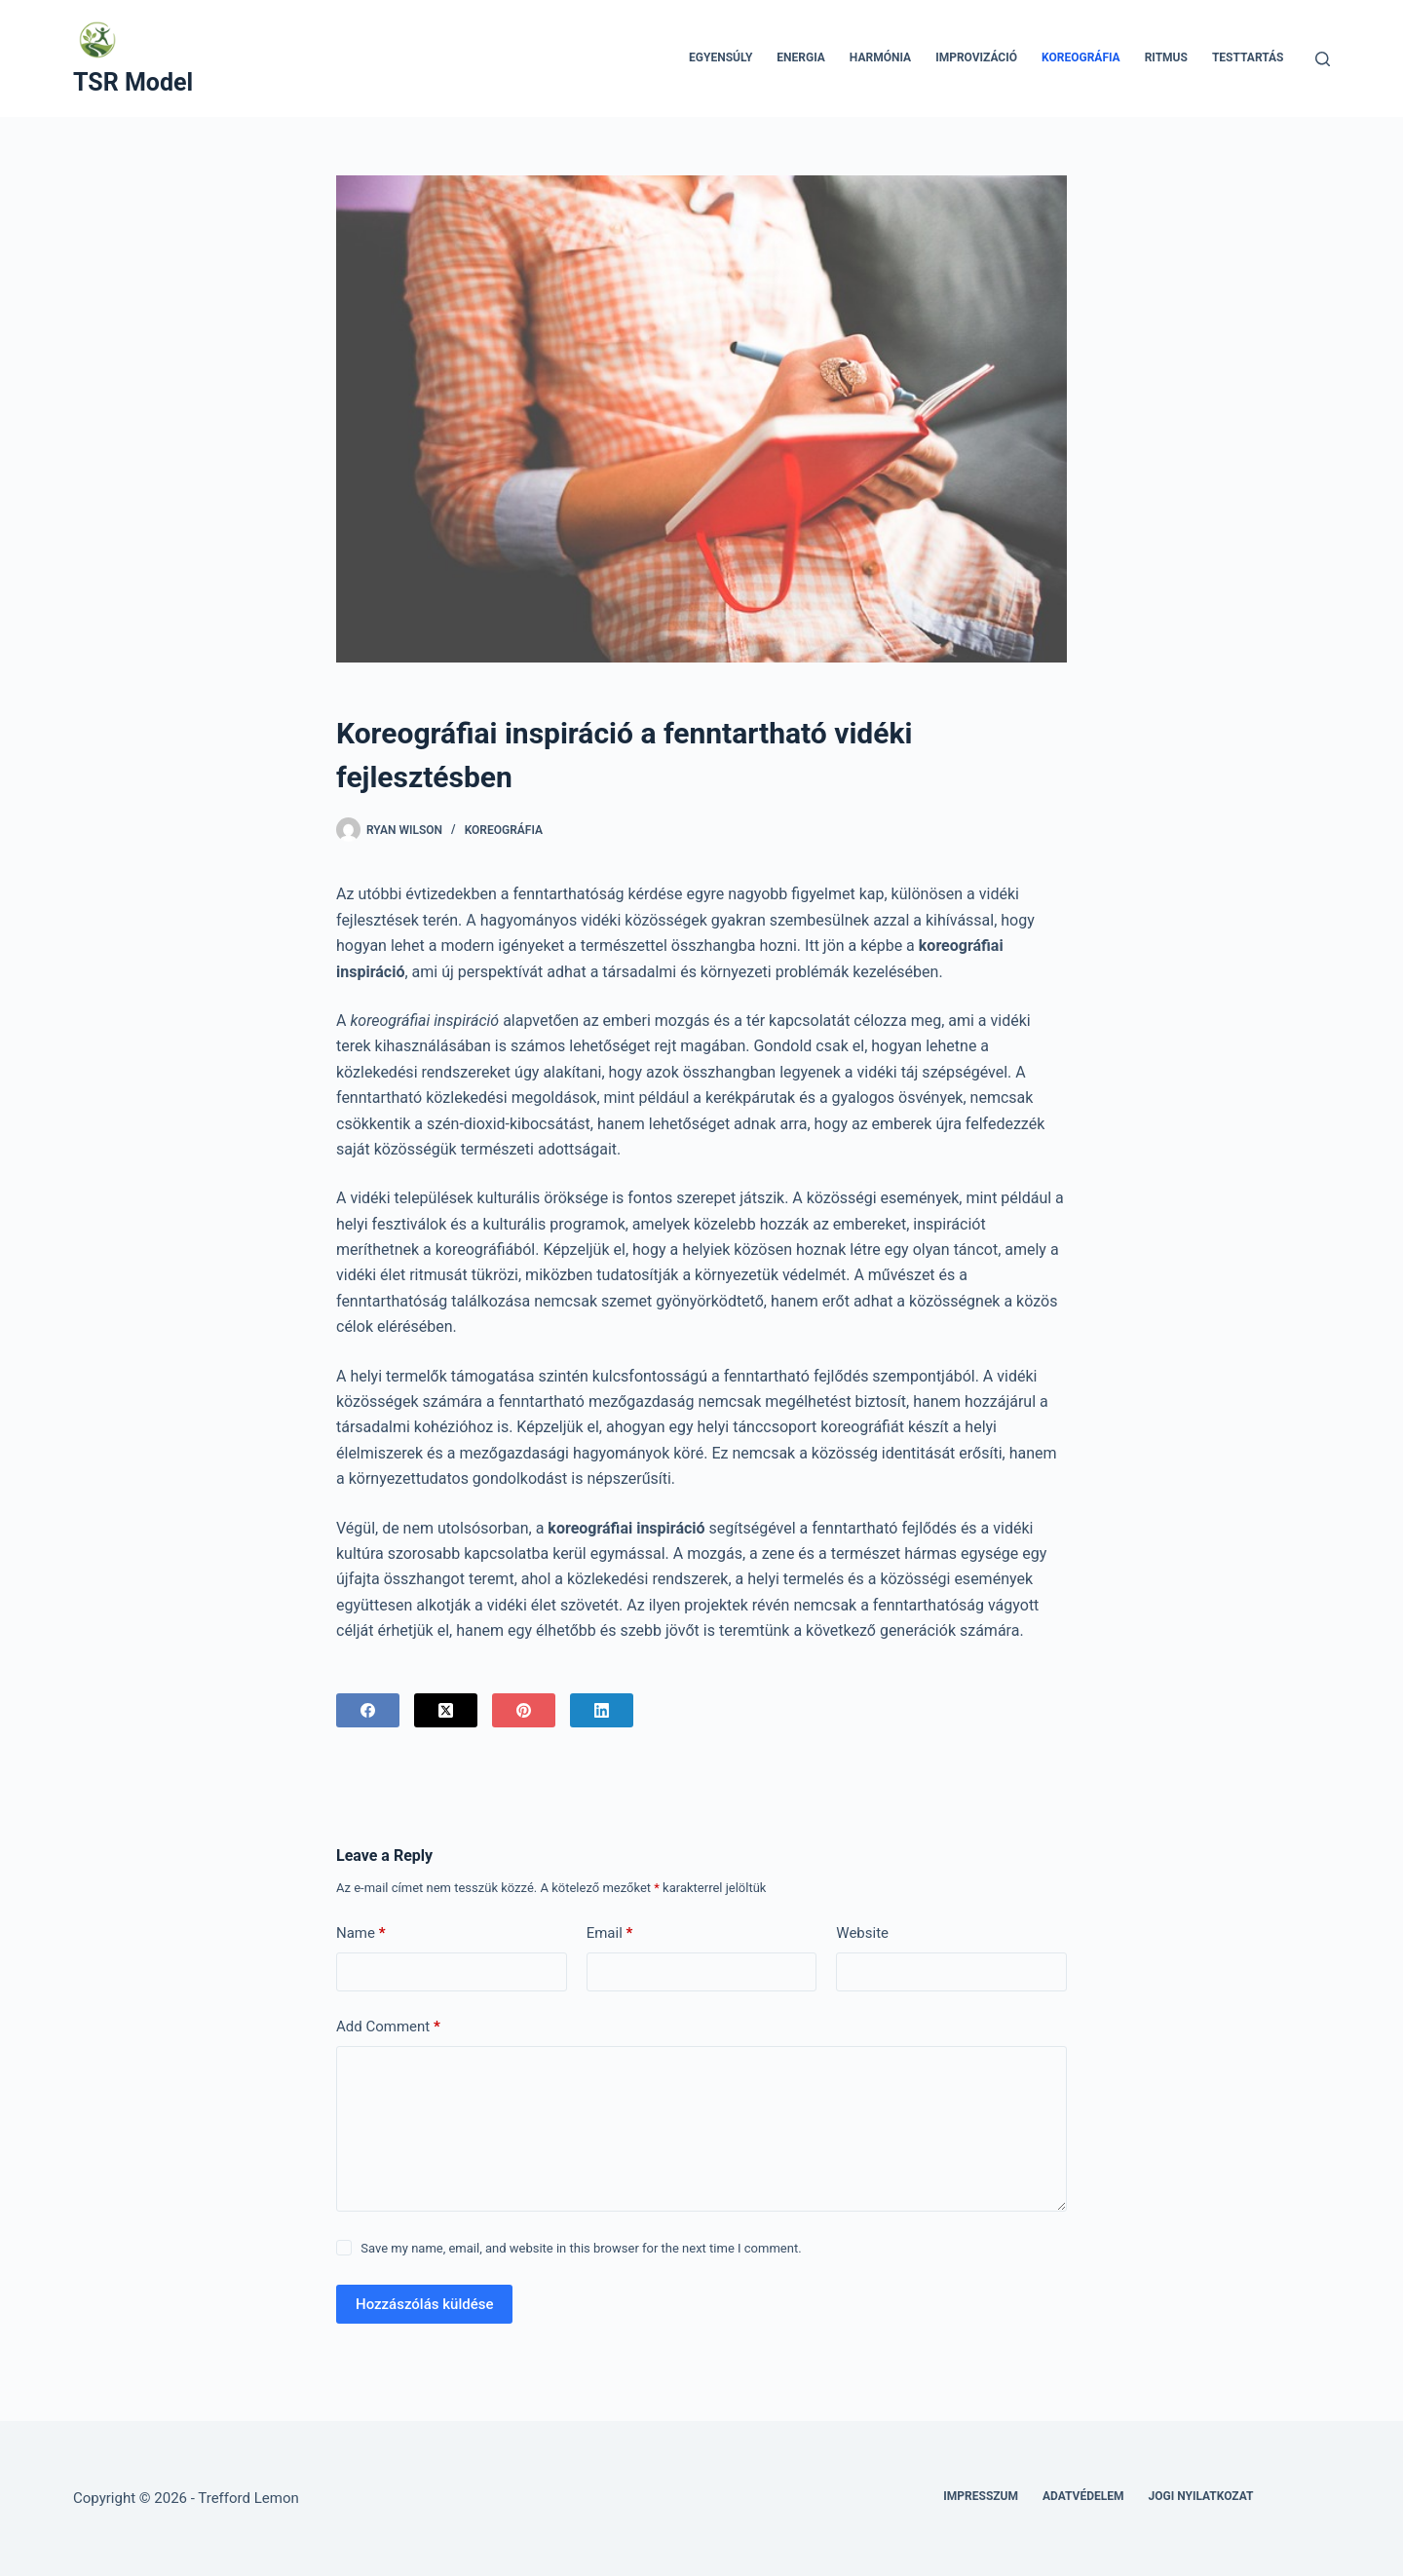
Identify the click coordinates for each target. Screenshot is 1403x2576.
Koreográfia (1081, 57)
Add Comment (388, 2027)
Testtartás (1248, 57)
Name (361, 1933)
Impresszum (980, 2496)
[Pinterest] (523, 1710)
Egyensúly (720, 57)
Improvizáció (976, 57)
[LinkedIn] (601, 1710)
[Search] (1322, 59)
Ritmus (1166, 57)
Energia (801, 57)
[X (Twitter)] (445, 1710)
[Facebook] (367, 1710)
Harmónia (880, 57)
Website (862, 1933)
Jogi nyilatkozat (1201, 2496)
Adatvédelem (1083, 2496)
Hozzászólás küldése (424, 2304)
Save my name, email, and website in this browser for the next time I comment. (580, 2248)
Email (610, 1933)
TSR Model (133, 82)
